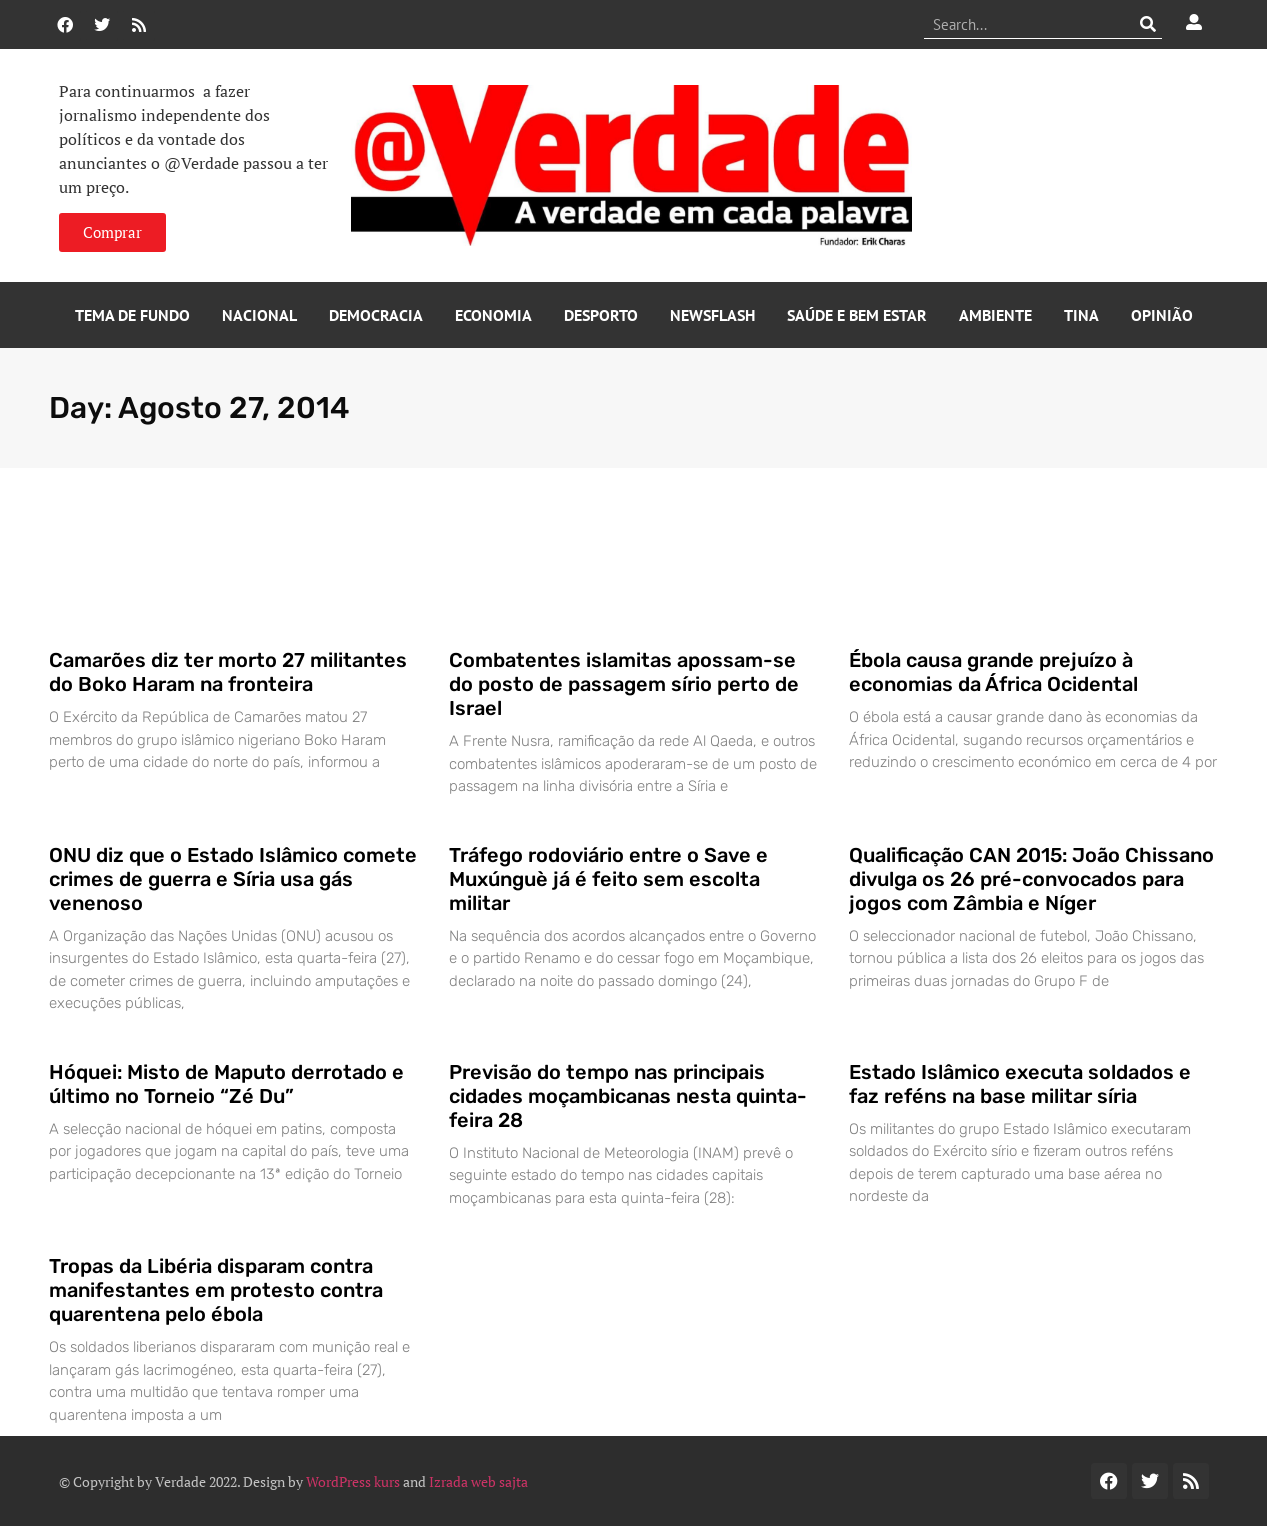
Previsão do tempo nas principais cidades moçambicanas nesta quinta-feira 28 (628, 1096)
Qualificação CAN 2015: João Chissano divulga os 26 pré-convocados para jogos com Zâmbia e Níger (1031, 879)
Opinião (1162, 315)
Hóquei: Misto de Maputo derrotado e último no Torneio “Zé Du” (226, 1084)
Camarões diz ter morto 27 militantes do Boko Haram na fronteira (228, 672)
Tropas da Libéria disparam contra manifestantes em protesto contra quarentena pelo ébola (216, 1290)
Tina (1081, 315)
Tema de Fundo (132, 315)
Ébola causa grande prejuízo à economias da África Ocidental (993, 672)
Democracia (376, 315)
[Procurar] (1147, 24)
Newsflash (712, 315)
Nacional (259, 315)
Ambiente (995, 315)
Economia (493, 315)
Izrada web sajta (478, 1481)
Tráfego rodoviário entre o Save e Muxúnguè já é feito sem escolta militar (608, 879)
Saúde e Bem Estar (857, 315)
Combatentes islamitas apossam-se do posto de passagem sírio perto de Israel (624, 684)
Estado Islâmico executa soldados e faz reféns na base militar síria (1020, 1084)
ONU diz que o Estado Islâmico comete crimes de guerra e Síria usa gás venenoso (233, 879)
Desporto (601, 315)
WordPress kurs (353, 1481)
